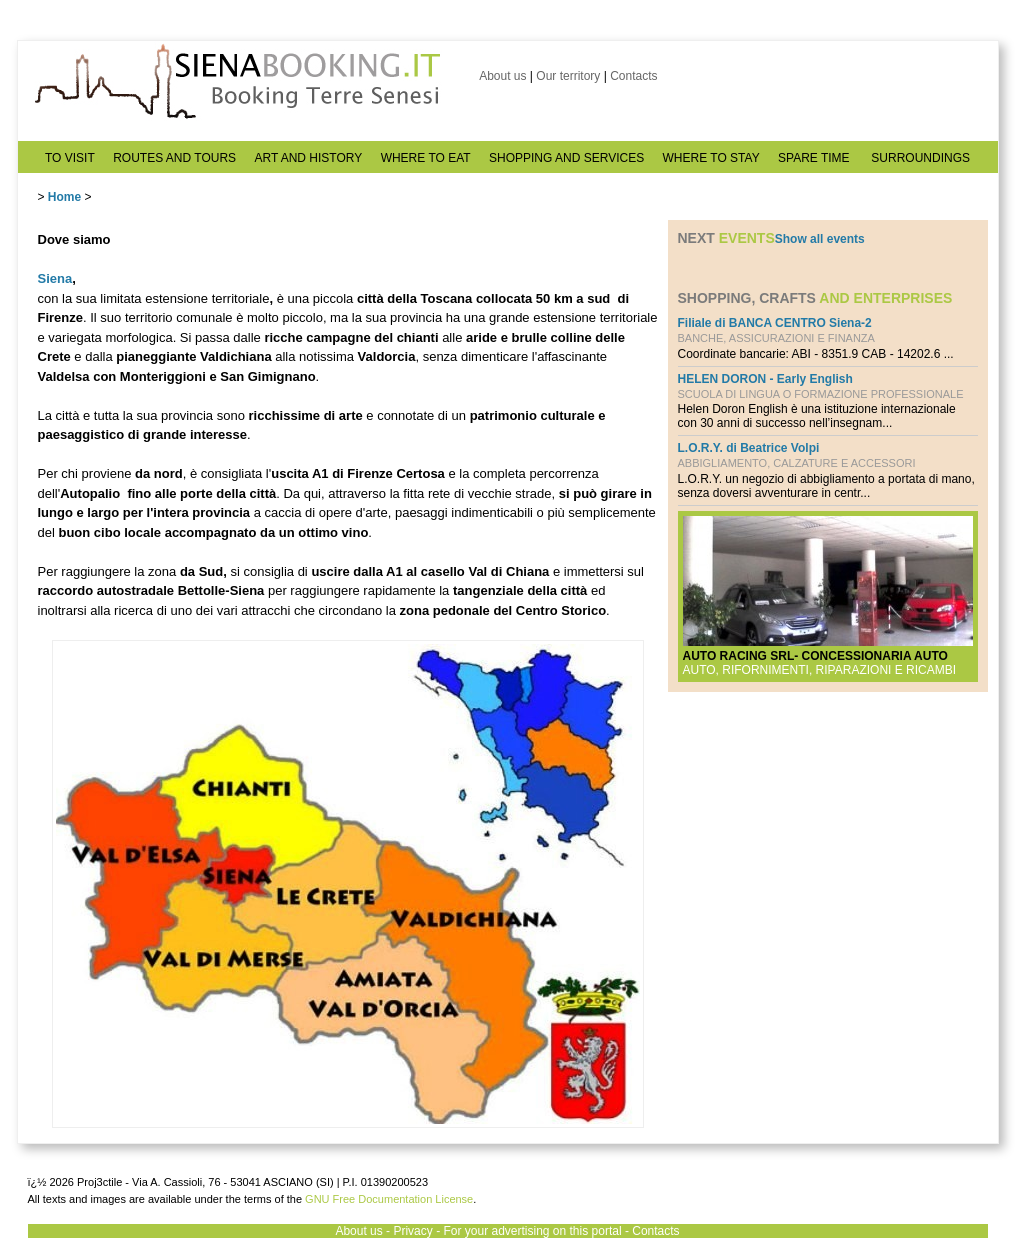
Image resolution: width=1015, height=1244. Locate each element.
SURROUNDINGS (920, 158)
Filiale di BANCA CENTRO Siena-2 (775, 323)
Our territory (568, 76)
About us (502, 76)
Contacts (633, 76)
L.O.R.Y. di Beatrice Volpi (749, 448)
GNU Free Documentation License (389, 1199)
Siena (55, 278)
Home (64, 197)
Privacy (412, 1231)
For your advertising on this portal (532, 1231)
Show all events (820, 239)
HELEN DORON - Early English (765, 379)
